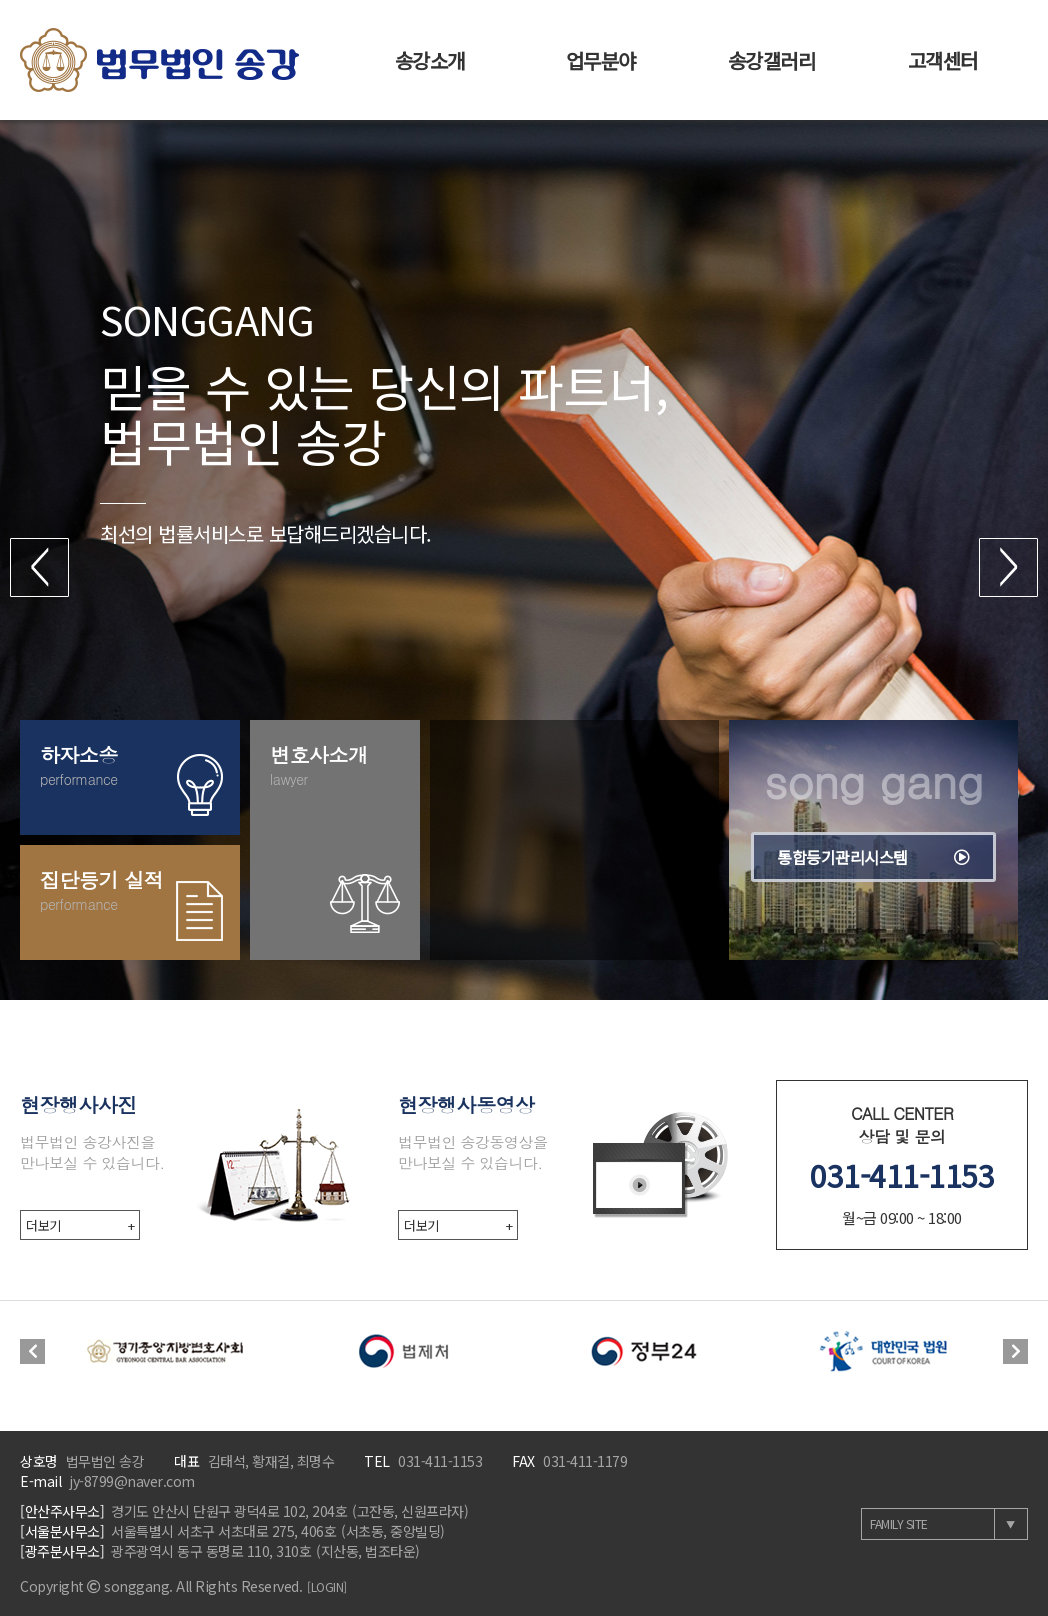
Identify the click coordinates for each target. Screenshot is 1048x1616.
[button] (39, 567)
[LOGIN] (327, 1586)
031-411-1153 (902, 1175)
